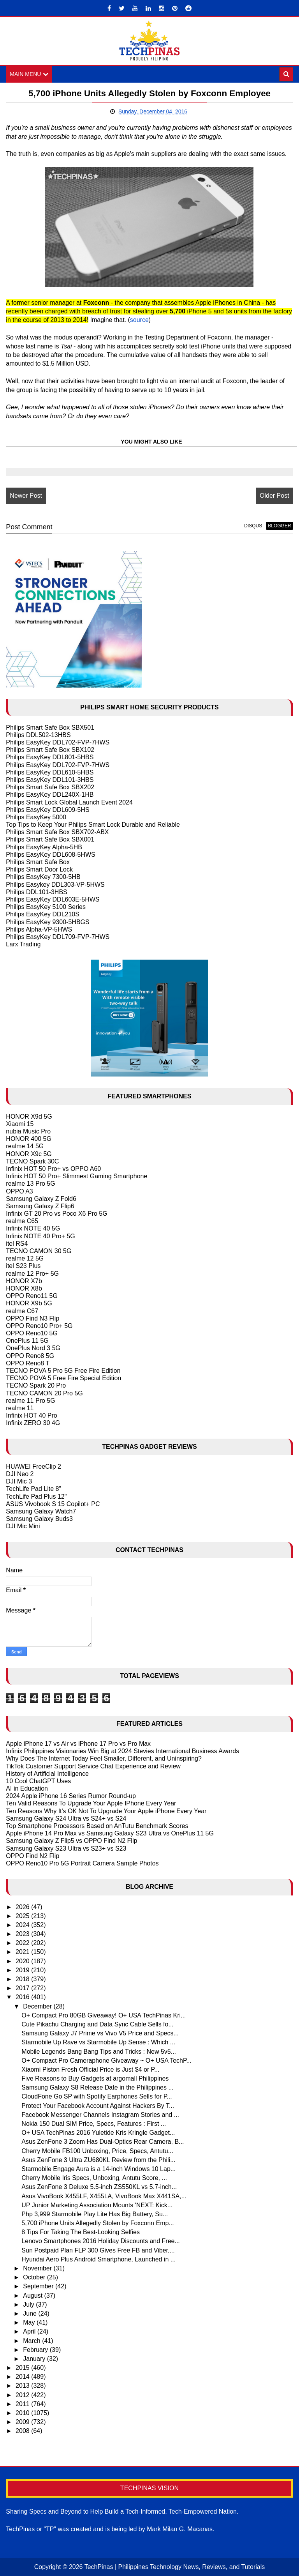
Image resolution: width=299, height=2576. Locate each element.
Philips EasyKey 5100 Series (46, 906)
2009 (23, 2422)
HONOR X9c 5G (28, 1154)
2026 (23, 1907)
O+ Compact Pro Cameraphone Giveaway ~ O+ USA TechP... (106, 2060)
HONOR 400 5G (28, 1138)
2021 (23, 1952)
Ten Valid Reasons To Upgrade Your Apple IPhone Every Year (91, 1803)
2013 (23, 2386)
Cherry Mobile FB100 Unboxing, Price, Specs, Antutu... (97, 2151)
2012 (23, 2395)
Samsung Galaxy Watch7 (41, 1511)
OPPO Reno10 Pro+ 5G (39, 1325)
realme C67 (22, 1311)
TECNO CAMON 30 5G (38, 1251)
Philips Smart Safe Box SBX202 (50, 787)
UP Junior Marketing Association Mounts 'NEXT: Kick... (96, 2205)
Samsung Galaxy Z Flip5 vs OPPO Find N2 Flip (71, 1840)
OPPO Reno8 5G (30, 1356)
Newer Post (26, 495)
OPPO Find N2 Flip (32, 1856)
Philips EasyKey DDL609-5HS (47, 809)
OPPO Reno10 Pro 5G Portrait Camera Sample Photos (82, 1863)
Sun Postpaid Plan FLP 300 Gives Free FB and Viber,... (97, 2250)
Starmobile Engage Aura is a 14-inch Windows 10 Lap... (98, 2169)
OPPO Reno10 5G (32, 1333)
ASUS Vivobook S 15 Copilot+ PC (53, 1504)
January (35, 2358)
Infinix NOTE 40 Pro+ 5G (40, 1236)
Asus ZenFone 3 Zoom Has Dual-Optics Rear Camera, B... (102, 2141)
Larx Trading (23, 944)
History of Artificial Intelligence (47, 1773)
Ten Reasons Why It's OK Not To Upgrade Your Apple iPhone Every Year (106, 1811)
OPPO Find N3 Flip (32, 1318)
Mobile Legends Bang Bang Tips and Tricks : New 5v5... (98, 2051)
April (30, 2331)
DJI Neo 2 (19, 1474)
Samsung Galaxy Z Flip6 (40, 1206)
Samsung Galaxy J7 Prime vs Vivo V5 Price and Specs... (99, 2033)
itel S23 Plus (23, 1265)
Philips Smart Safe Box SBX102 (50, 749)
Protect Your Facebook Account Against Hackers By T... (97, 2105)
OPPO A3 (19, 1191)
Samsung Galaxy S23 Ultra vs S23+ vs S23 (66, 1848)
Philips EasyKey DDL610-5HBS (49, 772)
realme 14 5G (25, 1146)
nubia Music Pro (28, 1131)
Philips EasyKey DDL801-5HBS (49, 757)
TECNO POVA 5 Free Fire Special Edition (63, 1378)
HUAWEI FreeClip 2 (33, 1466)
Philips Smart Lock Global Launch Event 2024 (69, 802)
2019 (23, 1970)
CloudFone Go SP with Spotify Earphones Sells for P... (96, 2096)
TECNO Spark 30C (32, 1161)
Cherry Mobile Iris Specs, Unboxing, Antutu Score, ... (94, 2178)
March (32, 2340)
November (38, 2268)
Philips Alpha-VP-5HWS (39, 929)
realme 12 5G (25, 1258)
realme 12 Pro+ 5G (32, 1273)
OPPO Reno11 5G (32, 1295)
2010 (23, 2413)
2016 (23, 1997)
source (139, 319)
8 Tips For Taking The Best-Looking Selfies (80, 2232)
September (39, 2286)
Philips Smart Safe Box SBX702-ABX (57, 832)
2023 (23, 1934)
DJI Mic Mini (23, 1526)
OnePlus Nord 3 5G (33, 1348)
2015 (23, 2367)
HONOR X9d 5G (29, 1116)
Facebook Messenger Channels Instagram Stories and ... (100, 2114)
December (38, 2006)
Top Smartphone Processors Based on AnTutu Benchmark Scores (97, 1826)
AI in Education (27, 1788)
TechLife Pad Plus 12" (36, 1496)
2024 (23, 1925)
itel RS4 (17, 1243)
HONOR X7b (24, 1281)
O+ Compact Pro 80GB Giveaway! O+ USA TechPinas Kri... (103, 2015)
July (29, 2304)
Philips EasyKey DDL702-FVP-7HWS (57, 742)
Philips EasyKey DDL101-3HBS (49, 779)
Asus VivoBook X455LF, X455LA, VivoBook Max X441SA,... (103, 2196)
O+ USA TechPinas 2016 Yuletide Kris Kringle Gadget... (98, 2132)
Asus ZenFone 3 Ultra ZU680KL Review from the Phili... (98, 2160)
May (30, 2322)
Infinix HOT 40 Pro (31, 1415)
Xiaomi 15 (19, 1124)
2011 (23, 2404)
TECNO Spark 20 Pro (36, 1385)
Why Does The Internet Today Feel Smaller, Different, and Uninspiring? (103, 1758)
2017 (23, 1988)
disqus (253, 526)
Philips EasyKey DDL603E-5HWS (52, 899)
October (35, 2277)
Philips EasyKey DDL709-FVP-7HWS (57, 937)
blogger (279, 526)
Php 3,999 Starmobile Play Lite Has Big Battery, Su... (94, 2214)
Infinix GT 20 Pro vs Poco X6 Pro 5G (56, 1213)
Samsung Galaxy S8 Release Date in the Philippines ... (97, 2087)
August (33, 2295)
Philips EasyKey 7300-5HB (43, 876)
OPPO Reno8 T (27, 1363)
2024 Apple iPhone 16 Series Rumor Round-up (71, 1796)
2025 (23, 1916)
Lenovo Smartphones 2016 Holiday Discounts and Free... (100, 2241)
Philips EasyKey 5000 (36, 817)
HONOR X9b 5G (29, 1303)
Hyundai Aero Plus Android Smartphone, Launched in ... (98, 2259)
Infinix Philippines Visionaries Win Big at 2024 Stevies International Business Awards (122, 1751)
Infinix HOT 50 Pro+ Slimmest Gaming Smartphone (76, 1176)
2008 (23, 2430)
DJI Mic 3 (19, 1481)
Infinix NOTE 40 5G (33, 1228)
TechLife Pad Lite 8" (33, 1489)
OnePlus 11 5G (27, 1340)
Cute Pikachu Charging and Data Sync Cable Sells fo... (97, 2024)
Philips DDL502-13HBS (38, 735)
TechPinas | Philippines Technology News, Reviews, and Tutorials (174, 2567)
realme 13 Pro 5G (30, 1183)
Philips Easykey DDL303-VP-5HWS (55, 884)
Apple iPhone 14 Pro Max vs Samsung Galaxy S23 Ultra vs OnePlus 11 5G (110, 1833)
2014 (23, 2376)
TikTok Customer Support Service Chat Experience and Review (93, 1766)
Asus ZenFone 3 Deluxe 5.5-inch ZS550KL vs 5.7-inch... (99, 2187)
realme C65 (22, 1221)
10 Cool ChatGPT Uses (38, 1781)
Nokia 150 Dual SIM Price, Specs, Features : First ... (93, 2123)
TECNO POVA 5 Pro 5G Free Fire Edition (63, 1370)
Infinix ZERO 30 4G (33, 1423)
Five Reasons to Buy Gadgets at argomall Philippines (95, 2078)
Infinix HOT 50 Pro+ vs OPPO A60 (53, 1168)
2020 (23, 1961)
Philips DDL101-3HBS (36, 892)
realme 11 (19, 1408)
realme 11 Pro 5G (30, 1400)
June (30, 2313)
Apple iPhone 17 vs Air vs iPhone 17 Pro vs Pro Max (78, 1743)
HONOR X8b (24, 1288)
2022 (23, 1943)
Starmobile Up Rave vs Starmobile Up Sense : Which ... (98, 2042)
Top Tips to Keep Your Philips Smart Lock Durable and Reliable (92, 824)
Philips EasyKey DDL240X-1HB (49, 794)
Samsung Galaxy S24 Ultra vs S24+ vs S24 (66, 1818)
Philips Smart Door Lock (39, 869)
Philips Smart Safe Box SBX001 (50, 839)
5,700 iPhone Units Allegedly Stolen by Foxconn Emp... (97, 2223)
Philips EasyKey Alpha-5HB (44, 847)
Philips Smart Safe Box (38, 862)
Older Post (274, 495)
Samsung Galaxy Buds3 (39, 1518)
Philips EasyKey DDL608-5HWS (50, 854)
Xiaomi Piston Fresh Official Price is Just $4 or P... (90, 2069)
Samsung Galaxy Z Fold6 (41, 1198)
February (36, 2349)
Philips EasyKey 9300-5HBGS (47, 922)
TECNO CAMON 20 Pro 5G (44, 1393)
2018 (23, 1979)
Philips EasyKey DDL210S (42, 914)
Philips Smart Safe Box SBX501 (50, 727)
